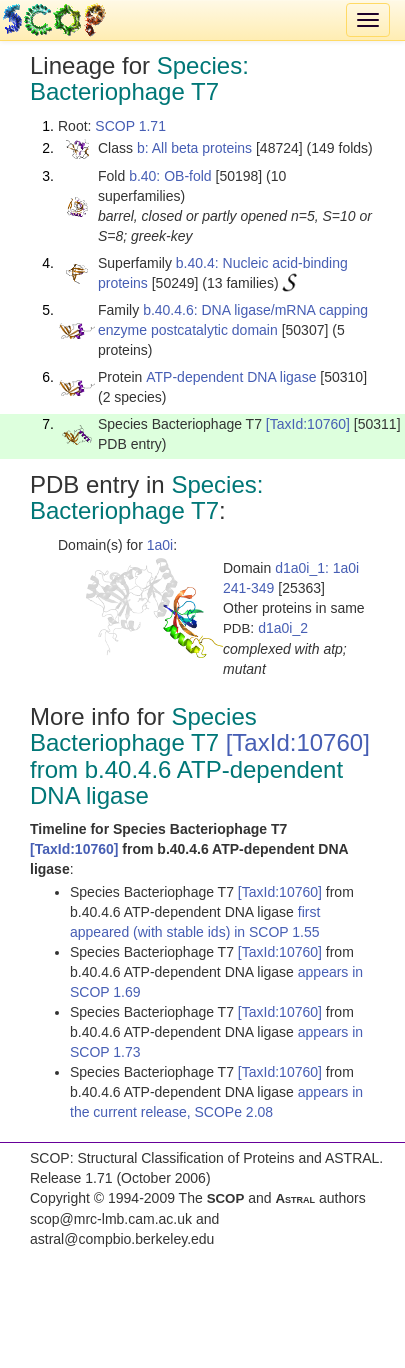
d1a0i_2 (283, 628)
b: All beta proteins (194, 148)
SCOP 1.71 (130, 126)
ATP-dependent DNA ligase (231, 377)
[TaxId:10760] (308, 424)
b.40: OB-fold (170, 176)
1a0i (160, 545)
